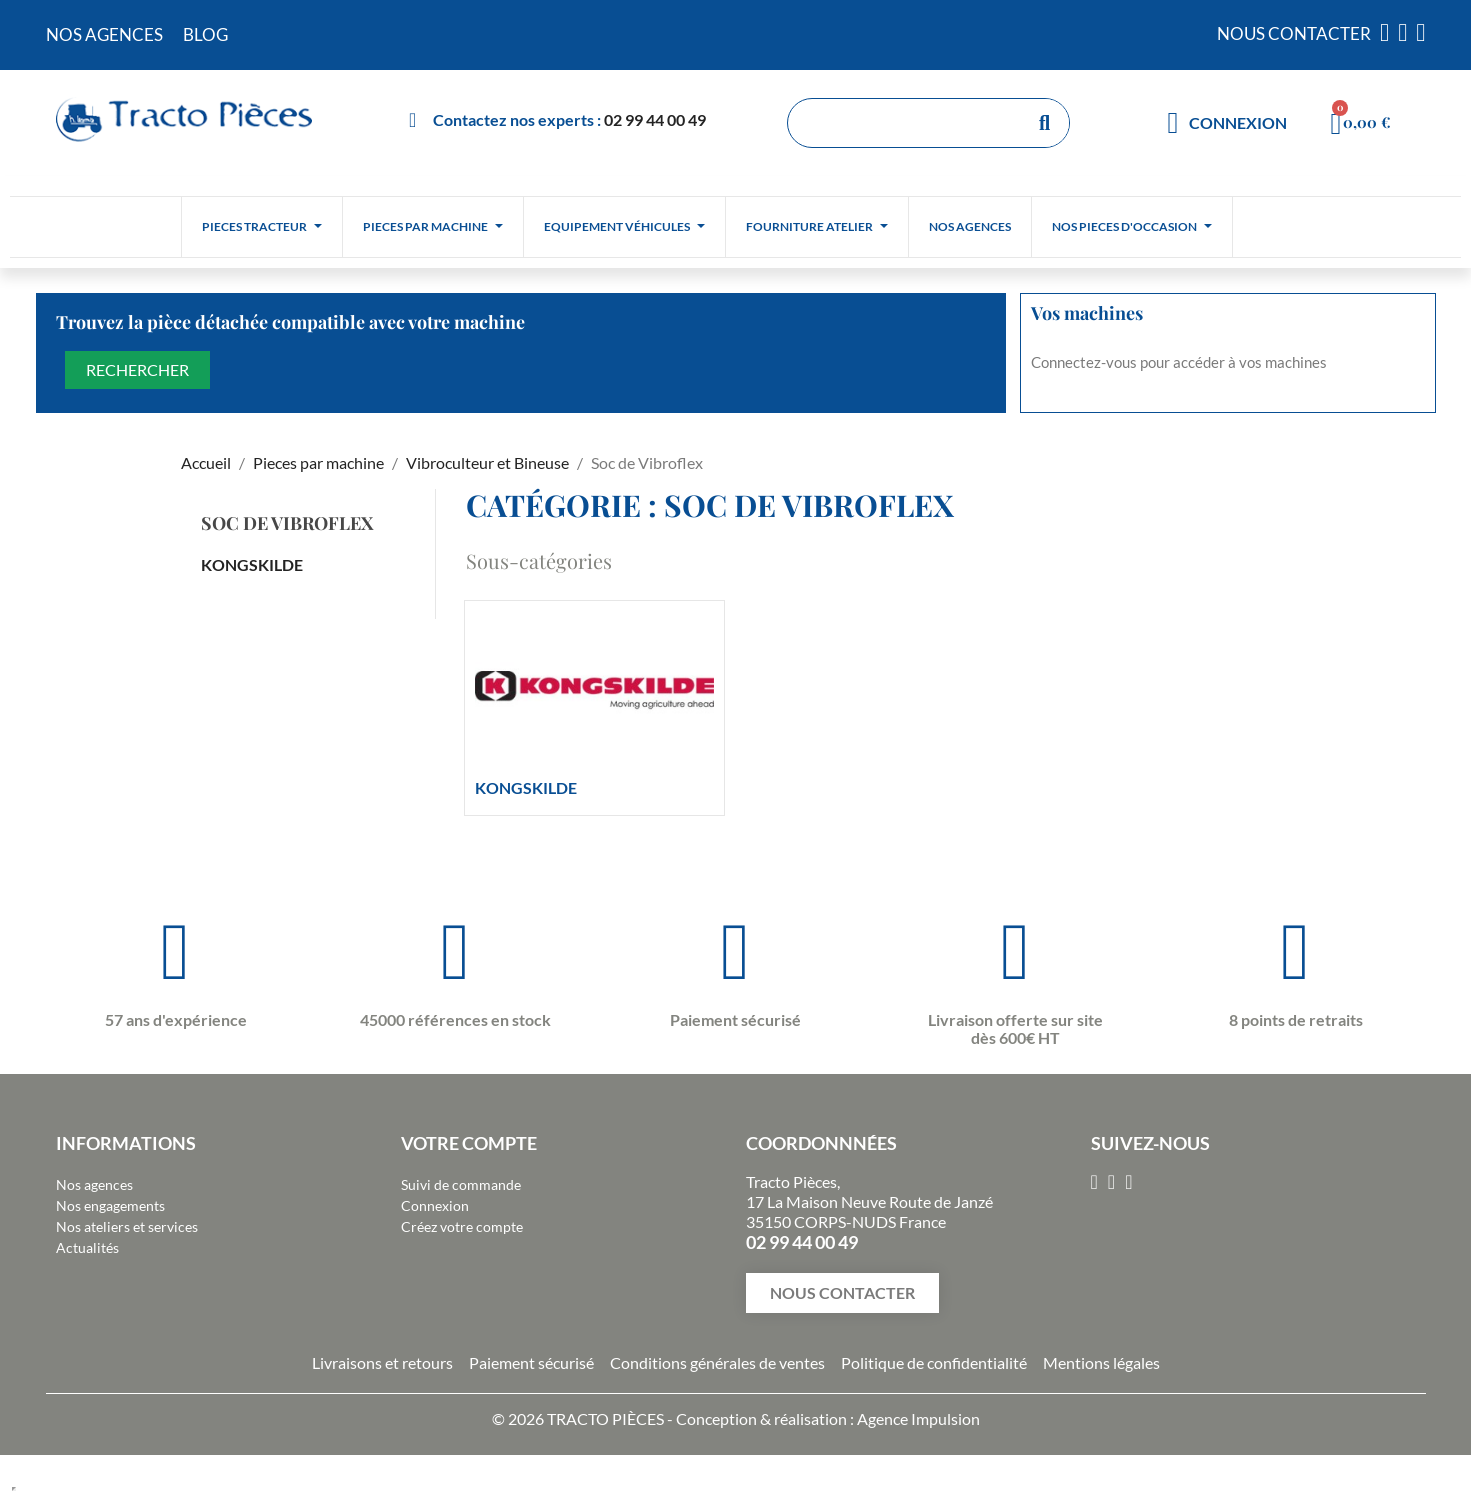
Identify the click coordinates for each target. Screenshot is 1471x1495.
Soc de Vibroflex (287, 523)
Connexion (435, 1205)
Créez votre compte (462, 1226)
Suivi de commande (461, 1184)
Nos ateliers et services (127, 1226)
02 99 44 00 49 (655, 119)
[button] (842, 1293)
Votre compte (469, 1143)
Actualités (87, 1247)
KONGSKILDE (252, 564)
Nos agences (94, 1184)
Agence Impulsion (918, 1418)
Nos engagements (110, 1205)
